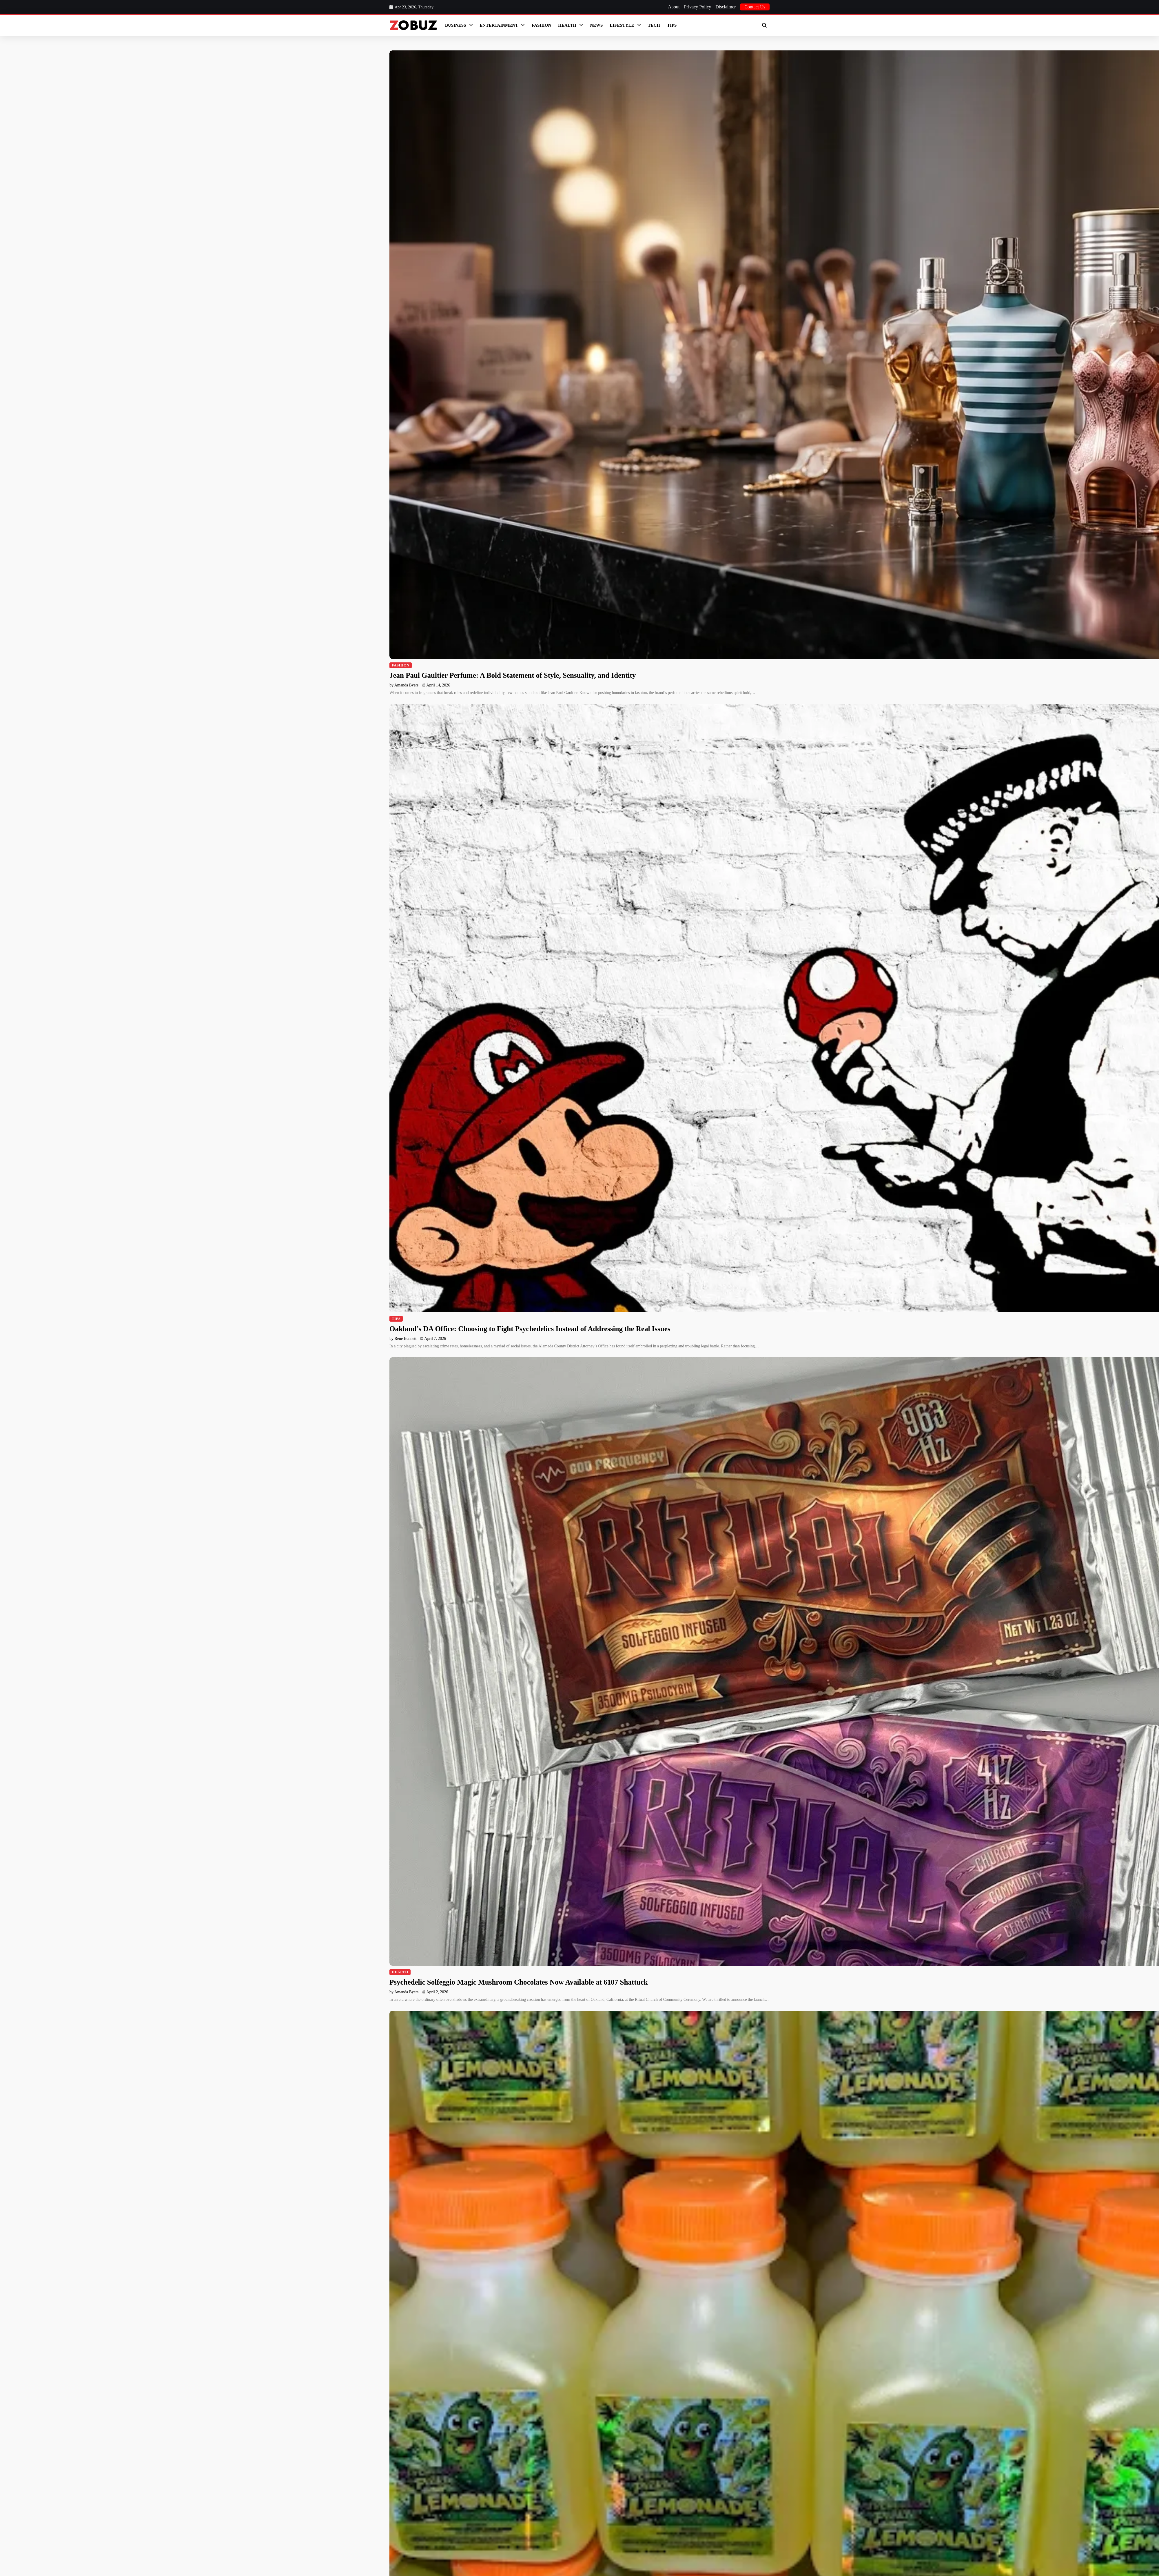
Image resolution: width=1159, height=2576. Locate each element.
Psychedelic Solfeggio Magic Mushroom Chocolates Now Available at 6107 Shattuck (518, 1982)
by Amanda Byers (403, 685)
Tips (672, 25)
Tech (654, 25)
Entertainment (499, 25)
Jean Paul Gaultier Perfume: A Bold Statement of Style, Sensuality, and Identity (512, 675)
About (673, 6)
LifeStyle (622, 25)
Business (455, 25)
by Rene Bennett (402, 1338)
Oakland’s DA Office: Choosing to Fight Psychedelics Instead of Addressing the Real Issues (529, 1329)
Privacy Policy (697, 6)
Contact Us (754, 6)
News (596, 25)
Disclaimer (725, 6)
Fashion (541, 25)
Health (567, 25)
